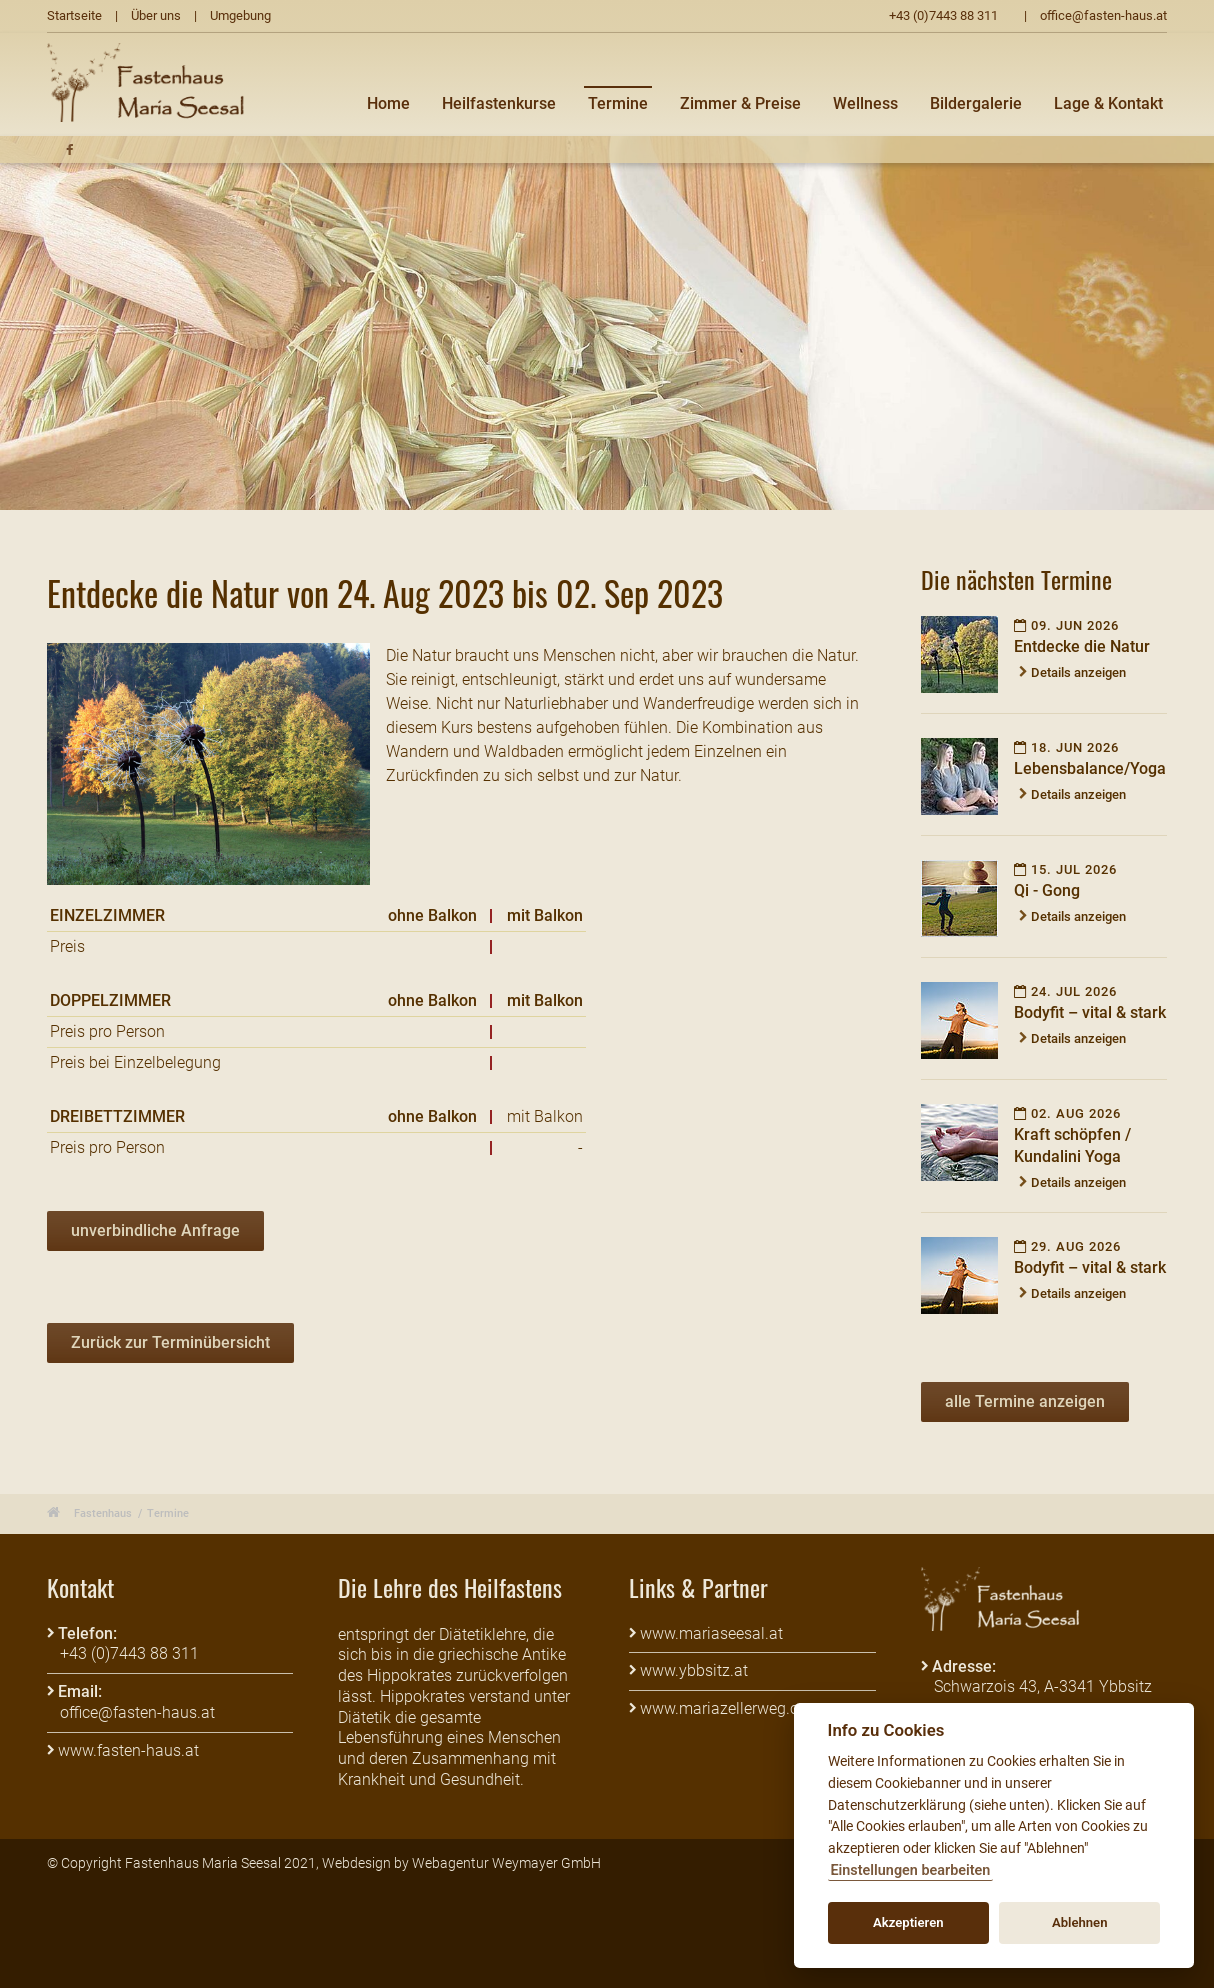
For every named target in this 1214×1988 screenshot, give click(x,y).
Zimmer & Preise (740, 103)
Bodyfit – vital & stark (1090, 1012)
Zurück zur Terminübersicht (170, 1342)
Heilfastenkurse (499, 103)
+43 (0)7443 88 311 (943, 15)
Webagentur (450, 1863)
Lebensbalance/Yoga (1090, 768)
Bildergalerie (976, 103)
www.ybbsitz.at (694, 1670)
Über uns (156, 15)
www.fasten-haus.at (128, 1750)
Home (388, 103)
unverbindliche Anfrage (155, 1230)
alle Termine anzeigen (1025, 1401)
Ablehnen (1080, 1922)
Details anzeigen (1078, 672)
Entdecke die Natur (1082, 646)
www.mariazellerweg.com (730, 1708)
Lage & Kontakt (1108, 103)
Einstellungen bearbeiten (910, 1870)
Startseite (74, 15)
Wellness (865, 103)
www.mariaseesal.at (711, 1633)
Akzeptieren (908, 1922)
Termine (618, 103)
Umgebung (240, 15)
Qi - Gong (1047, 890)
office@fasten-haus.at (1103, 15)
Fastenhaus (103, 1513)
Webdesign (356, 1863)
